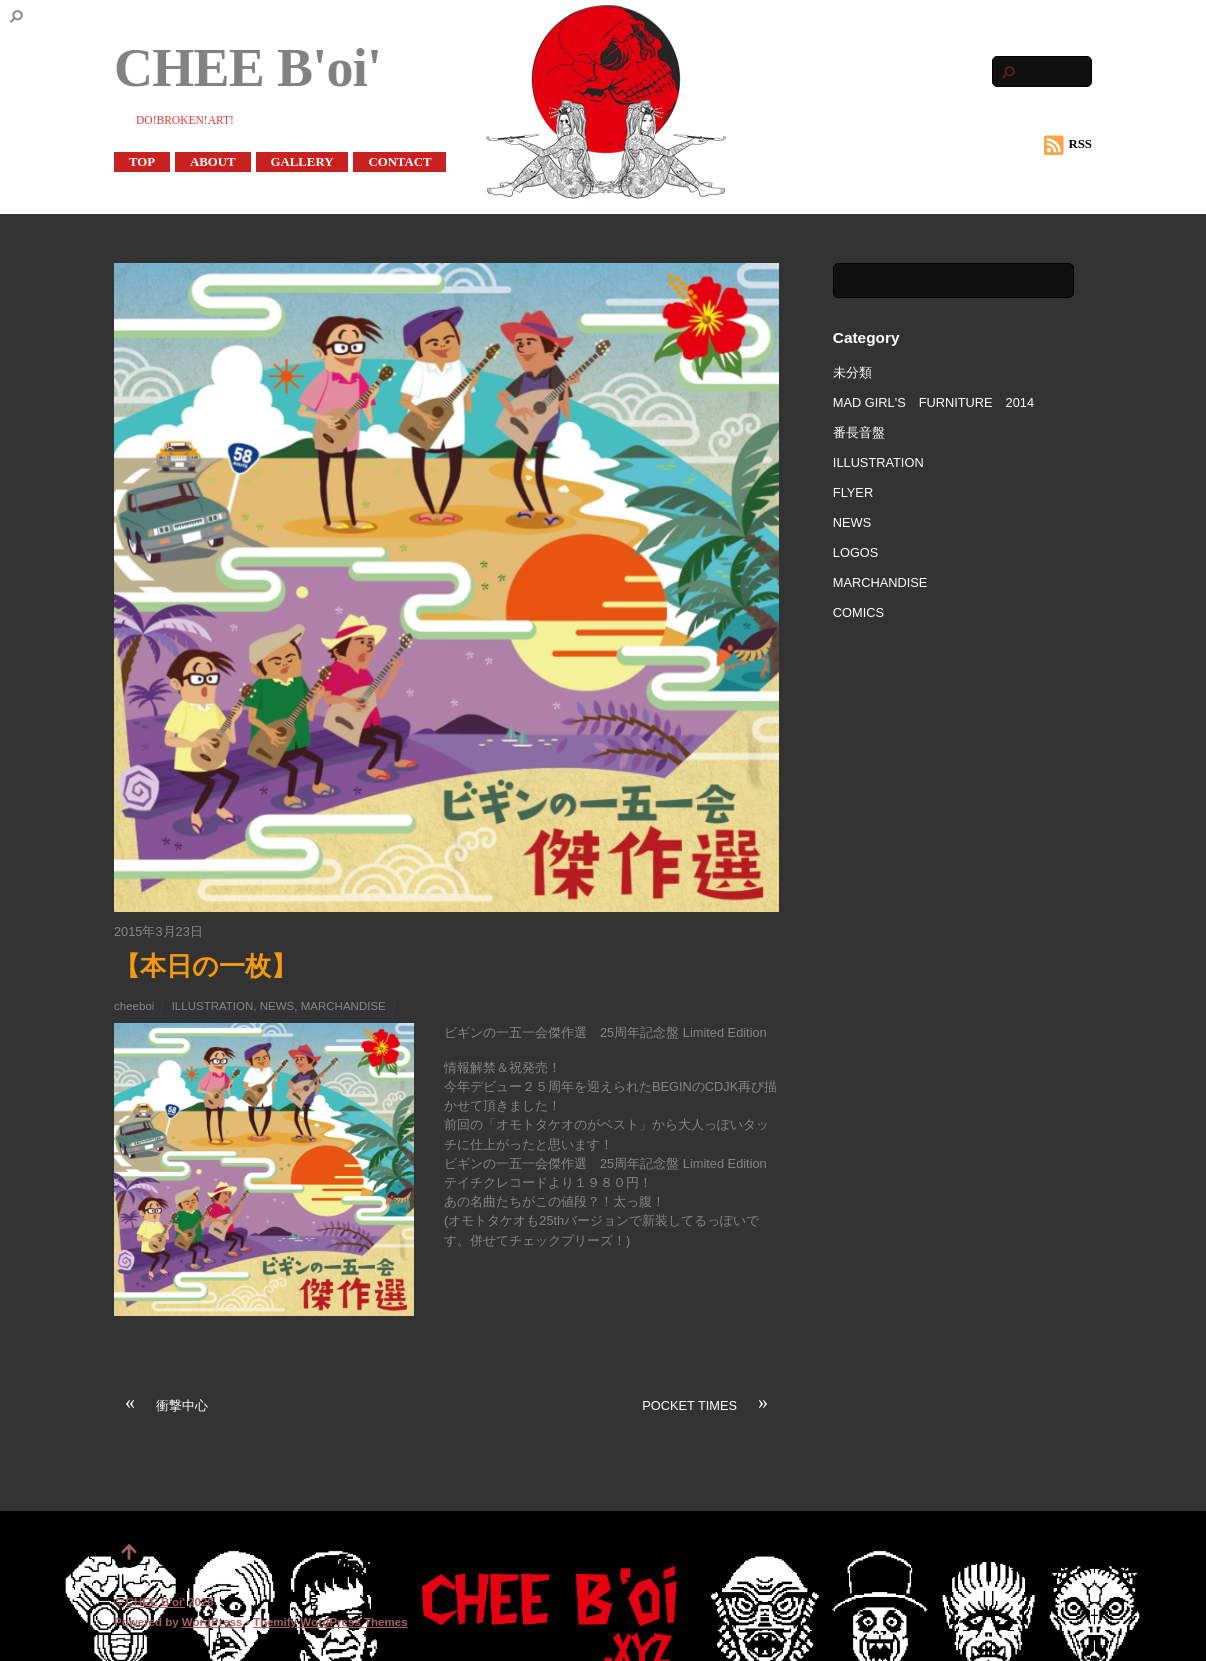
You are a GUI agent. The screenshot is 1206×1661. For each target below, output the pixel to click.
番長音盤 (859, 432)
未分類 (852, 372)
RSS (1068, 145)
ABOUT (213, 162)
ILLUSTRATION (213, 1006)
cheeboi (134, 1006)
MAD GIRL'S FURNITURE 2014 (933, 402)
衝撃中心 (161, 1405)
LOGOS (856, 552)
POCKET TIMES (710, 1405)
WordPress (212, 1622)
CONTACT (399, 162)
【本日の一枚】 (205, 966)
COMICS (858, 612)
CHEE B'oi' (155, 1602)
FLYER (853, 492)
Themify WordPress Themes (330, 1622)
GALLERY (302, 162)
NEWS (277, 1006)
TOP (142, 162)
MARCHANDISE (343, 1006)
